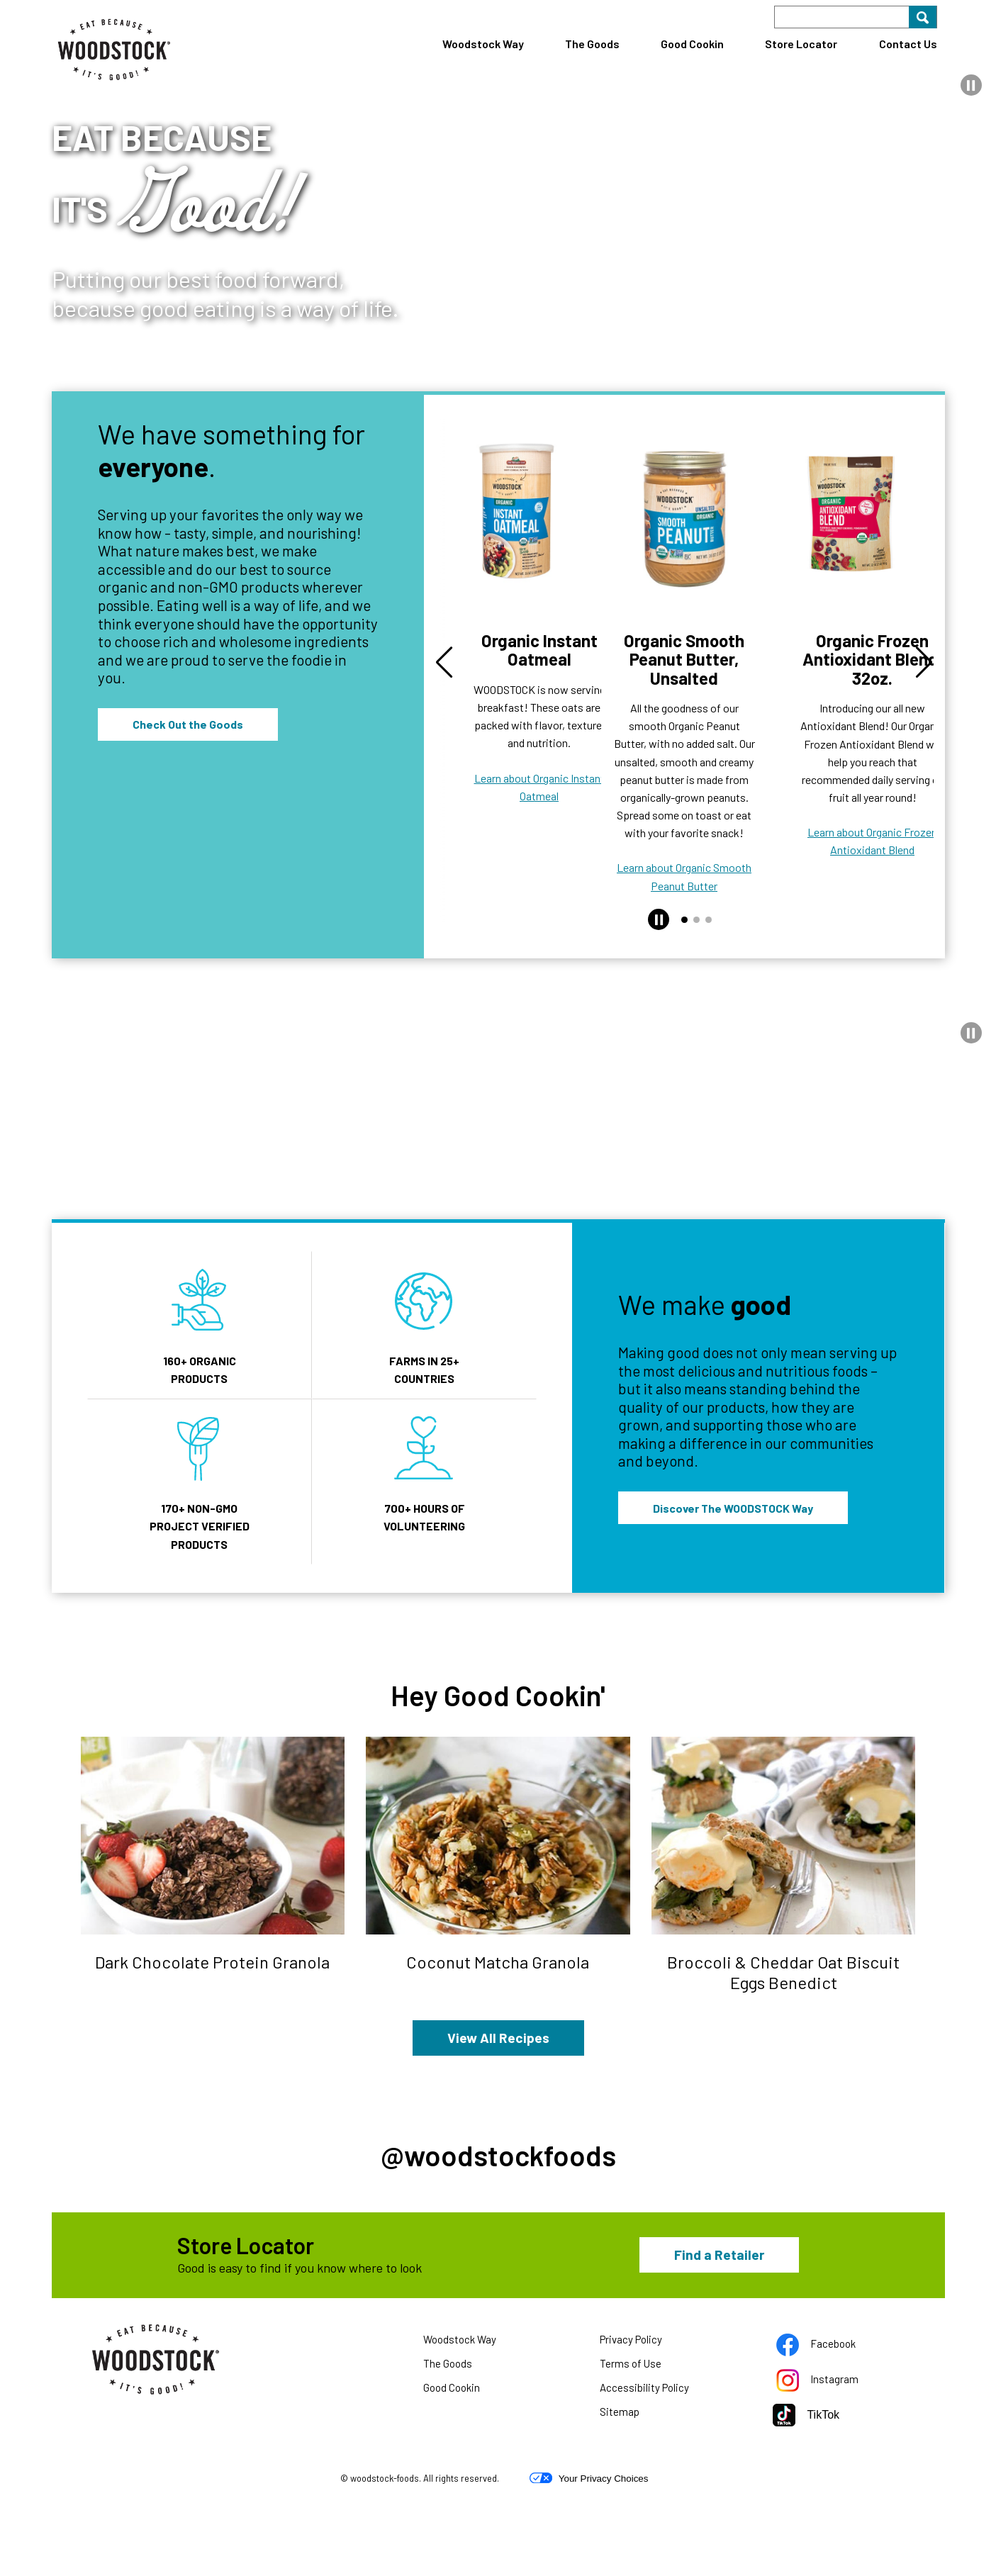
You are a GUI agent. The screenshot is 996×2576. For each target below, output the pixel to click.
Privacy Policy (649, 2413)
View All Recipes (498, 1899)
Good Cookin (692, 43)
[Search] (855, 17)
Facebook (833, 2418)
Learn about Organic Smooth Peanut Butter (684, 741)
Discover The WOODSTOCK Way (733, 1370)
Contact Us (908, 43)
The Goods (592, 43)
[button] (971, 85)
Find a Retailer (719, 2325)
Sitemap (619, 2483)
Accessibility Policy (662, 2462)
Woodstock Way (483, 43)
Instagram (835, 2453)
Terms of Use (648, 2438)
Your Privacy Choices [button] (589, 2549)
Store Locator (801, 43)
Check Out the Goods (188, 724)
